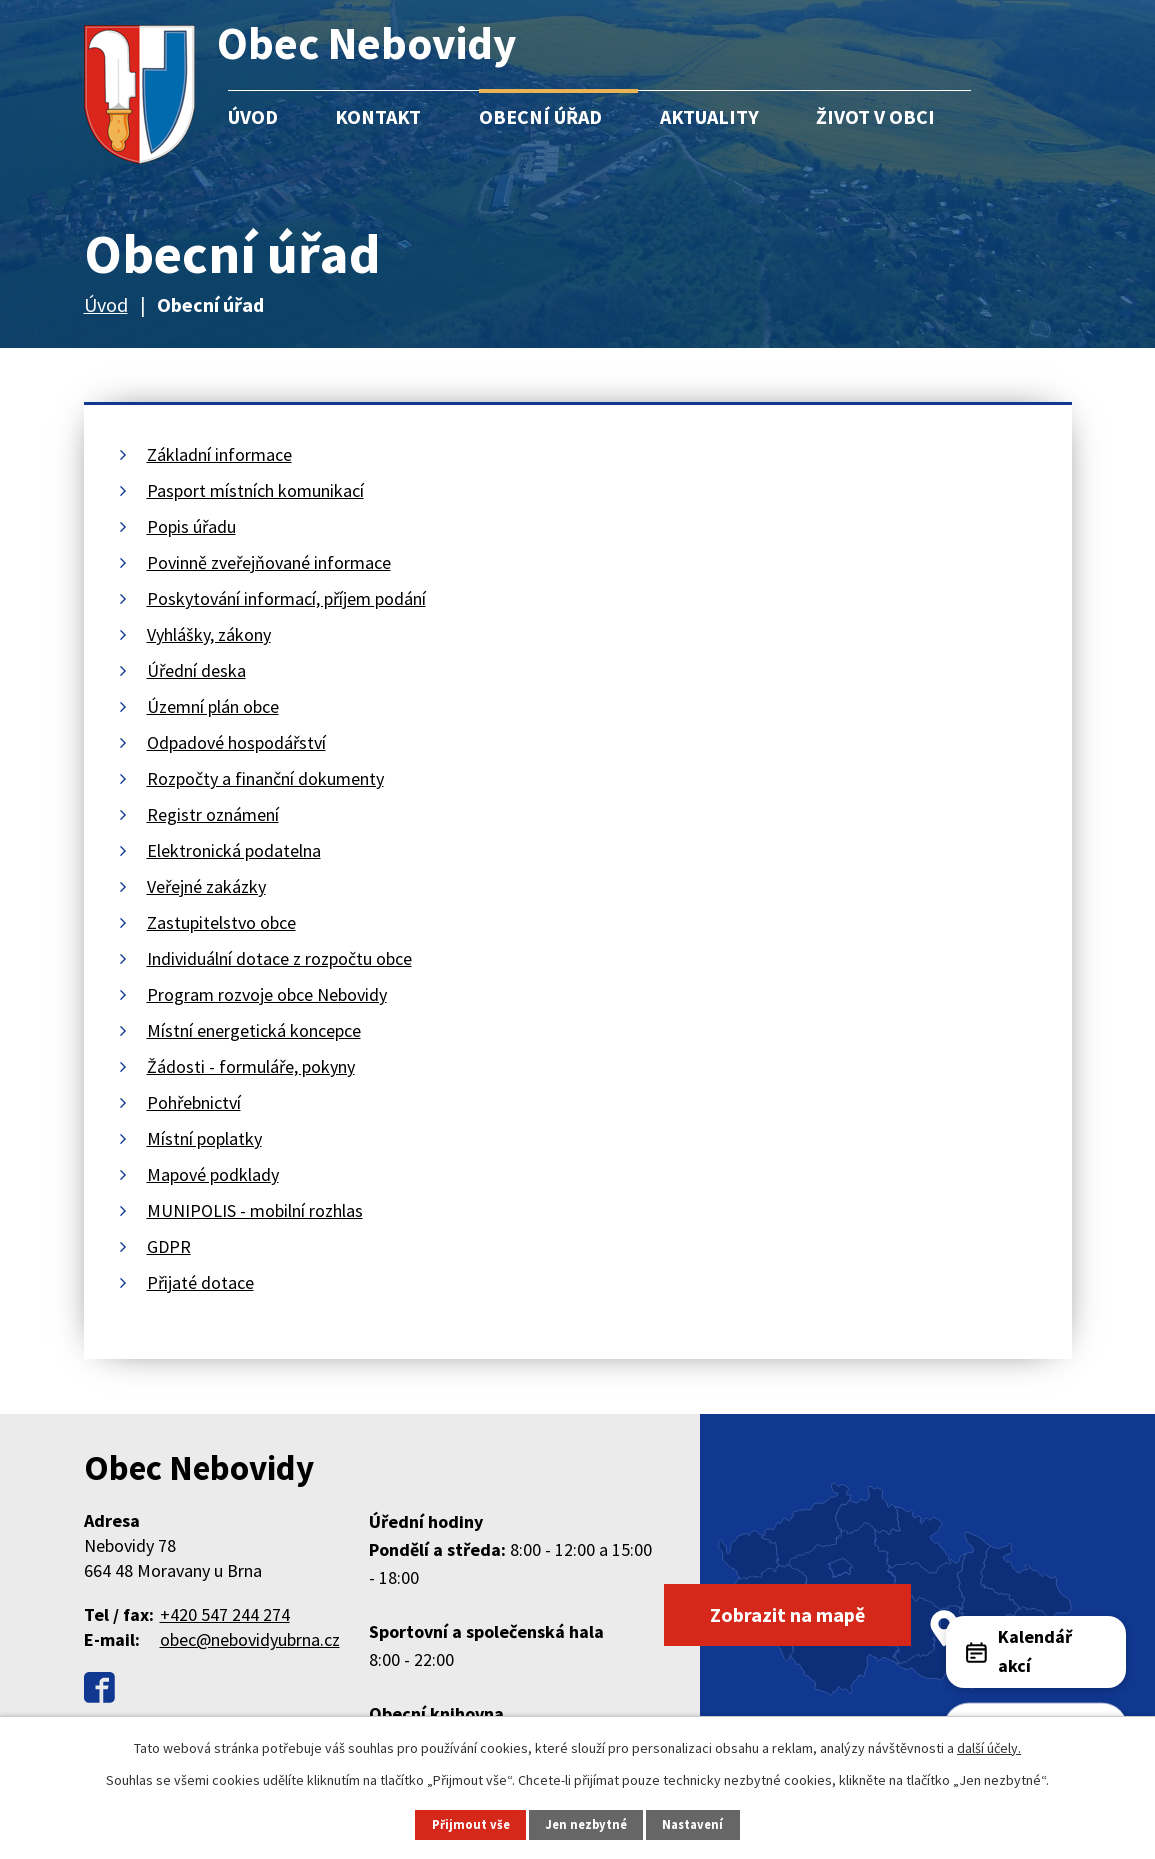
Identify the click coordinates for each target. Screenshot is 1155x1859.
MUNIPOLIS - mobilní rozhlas (255, 1210)
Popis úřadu (191, 526)
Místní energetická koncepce (254, 1030)
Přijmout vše (471, 1824)
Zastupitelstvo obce (221, 922)
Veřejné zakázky (206, 886)
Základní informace (219, 454)
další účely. (989, 1748)
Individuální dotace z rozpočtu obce (279, 958)
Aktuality (709, 116)
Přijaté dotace (200, 1282)
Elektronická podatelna (234, 850)
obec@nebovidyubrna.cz (250, 1639)
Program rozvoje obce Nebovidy (267, 994)
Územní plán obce (213, 706)
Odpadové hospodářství (236, 742)
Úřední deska (196, 670)
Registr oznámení (213, 814)
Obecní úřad (540, 116)
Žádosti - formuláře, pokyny (251, 1066)
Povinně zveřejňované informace (269, 562)
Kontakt (378, 116)
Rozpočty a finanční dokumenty (265, 778)
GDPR (169, 1246)
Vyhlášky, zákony (209, 634)
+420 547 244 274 (225, 1614)
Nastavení (692, 1824)
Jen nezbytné (586, 1824)
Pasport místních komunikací (255, 490)
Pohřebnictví (194, 1102)
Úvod (253, 116)
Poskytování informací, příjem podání (286, 598)
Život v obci (875, 116)
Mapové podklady (213, 1174)
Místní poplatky (204, 1138)
